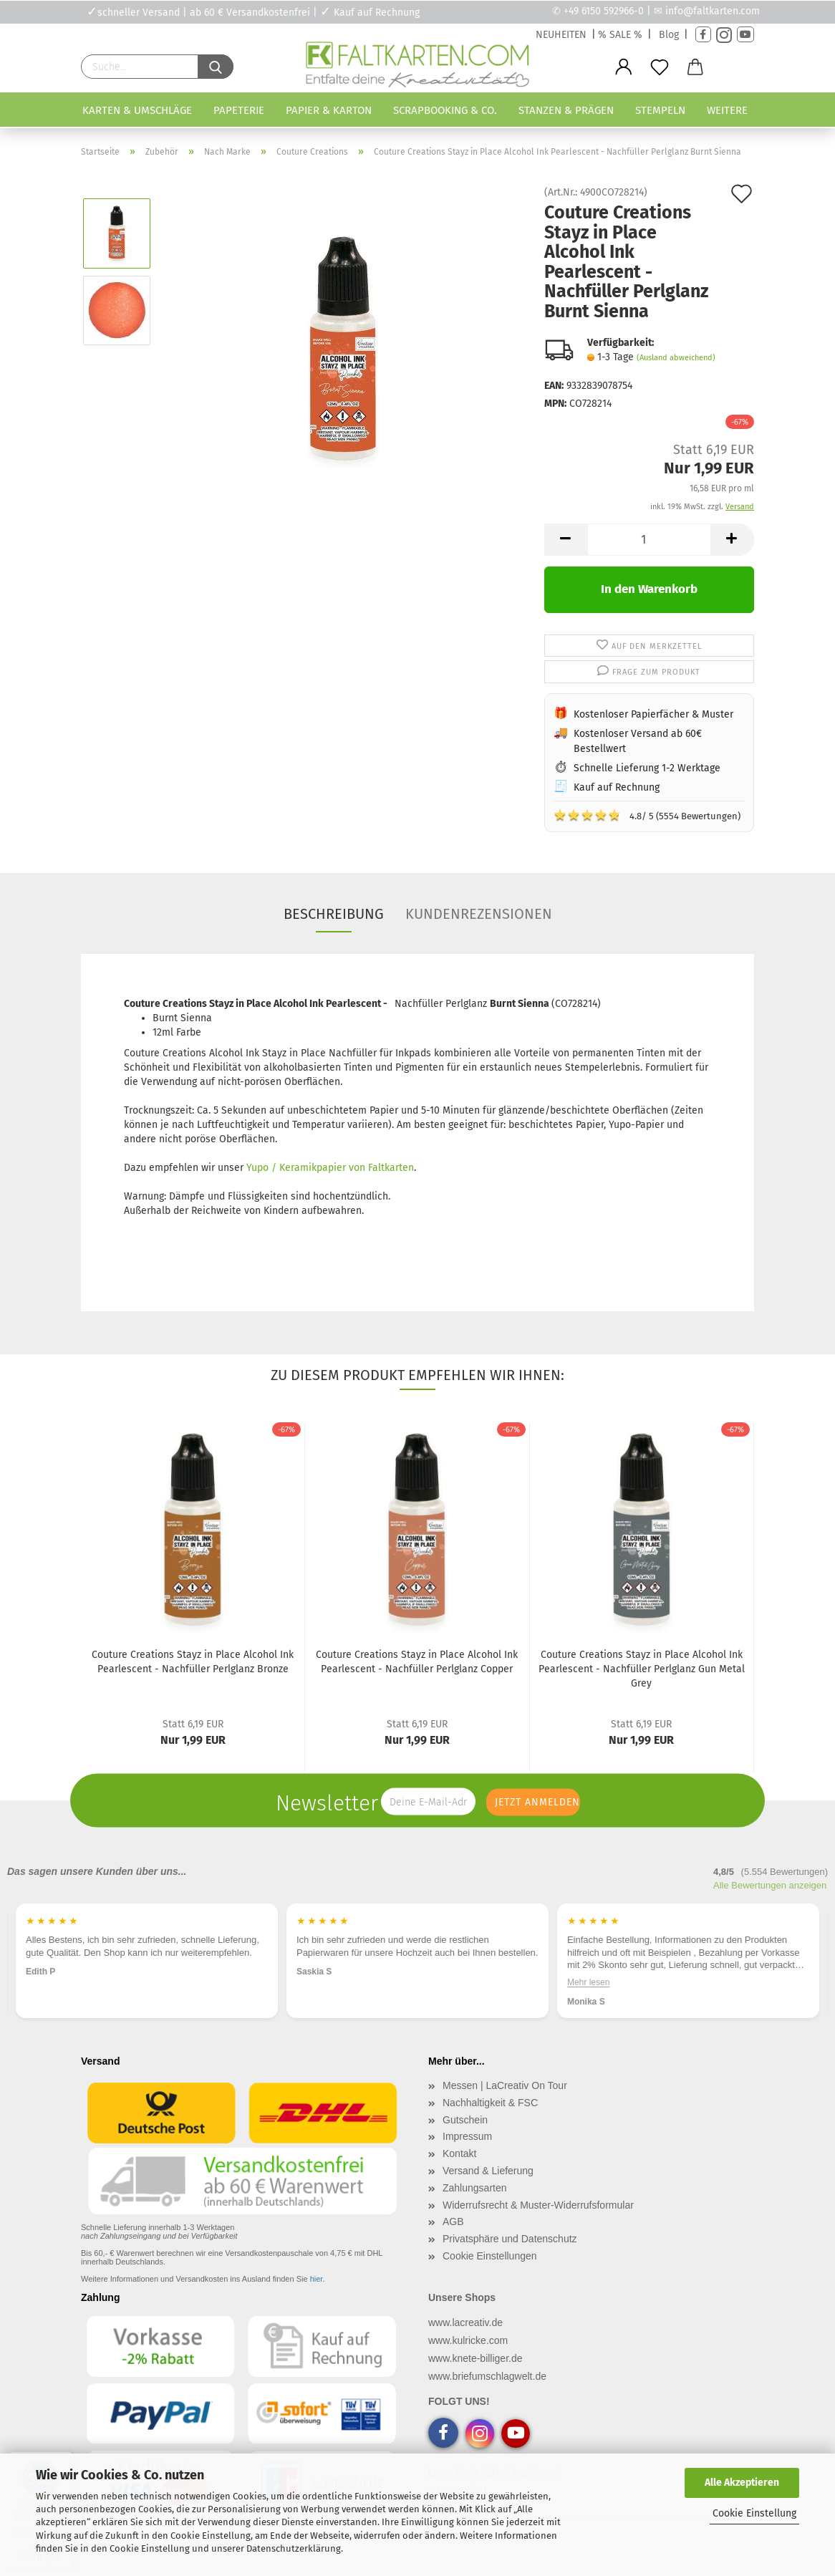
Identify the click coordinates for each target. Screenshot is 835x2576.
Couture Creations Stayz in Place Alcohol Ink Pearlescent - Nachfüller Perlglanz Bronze (193, 1662)
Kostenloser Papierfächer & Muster (653, 714)
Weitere (727, 110)
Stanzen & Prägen (566, 110)
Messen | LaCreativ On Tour (505, 2085)
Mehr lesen (588, 1982)
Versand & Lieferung (488, 2170)
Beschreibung (334, 913)
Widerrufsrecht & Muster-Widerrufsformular (538, 2205)
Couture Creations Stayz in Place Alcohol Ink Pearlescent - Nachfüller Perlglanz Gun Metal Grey (642, 1669)
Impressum (467, 2136)
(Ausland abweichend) (676, 357)
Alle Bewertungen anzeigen (769, 1885)
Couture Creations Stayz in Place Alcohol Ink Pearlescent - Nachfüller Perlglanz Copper (417, 1662)
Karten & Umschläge (137, 110)
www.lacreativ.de (465, 2322)
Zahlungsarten (475, 2188)
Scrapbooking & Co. (445, 110)
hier (316, 2278)
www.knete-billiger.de (475, 2358)
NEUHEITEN (561, 35)
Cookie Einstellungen (490, 2256)
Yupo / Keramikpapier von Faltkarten (330, 1168)
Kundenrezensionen (478, 913)
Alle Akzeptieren (742, 2482)
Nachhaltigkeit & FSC (490, 2102)
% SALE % (620, 35)
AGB (453, 2221)
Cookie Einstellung (754, 2513)
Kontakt (459, 2153)
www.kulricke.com (468, 2340)
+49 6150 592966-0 (604, 11)
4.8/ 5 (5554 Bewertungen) (647, 815)
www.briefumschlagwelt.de (487, 2376)
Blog (669, 35)
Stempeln (660, 110)
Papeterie (238, 110)
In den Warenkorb (649, 589)
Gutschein (465, 2120)
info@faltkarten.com (712, 11)
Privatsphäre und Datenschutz (510, 2238)
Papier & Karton (329, 110)
